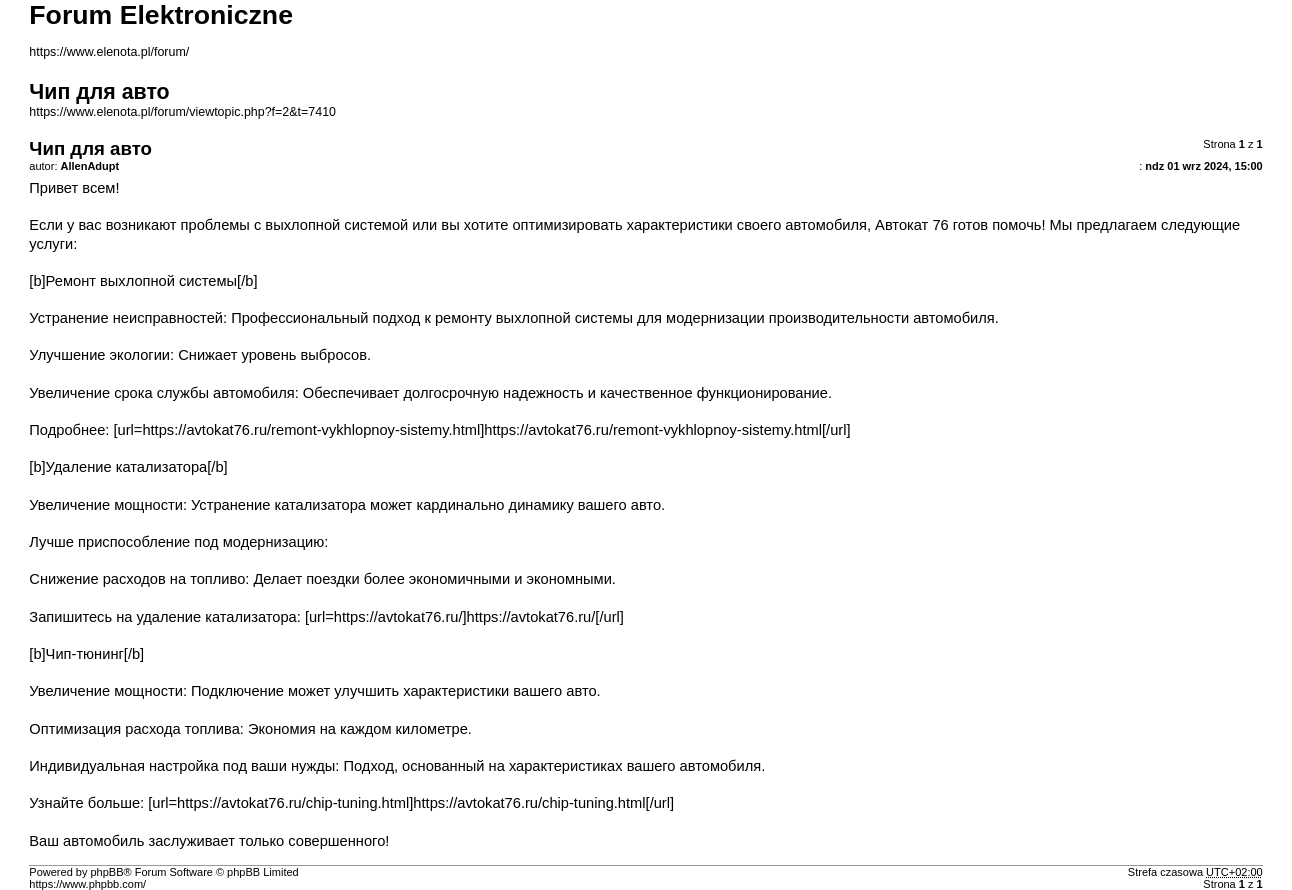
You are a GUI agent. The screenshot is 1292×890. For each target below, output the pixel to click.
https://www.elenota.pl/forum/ (109, 52)
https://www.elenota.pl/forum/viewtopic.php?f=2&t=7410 (182, 112)
